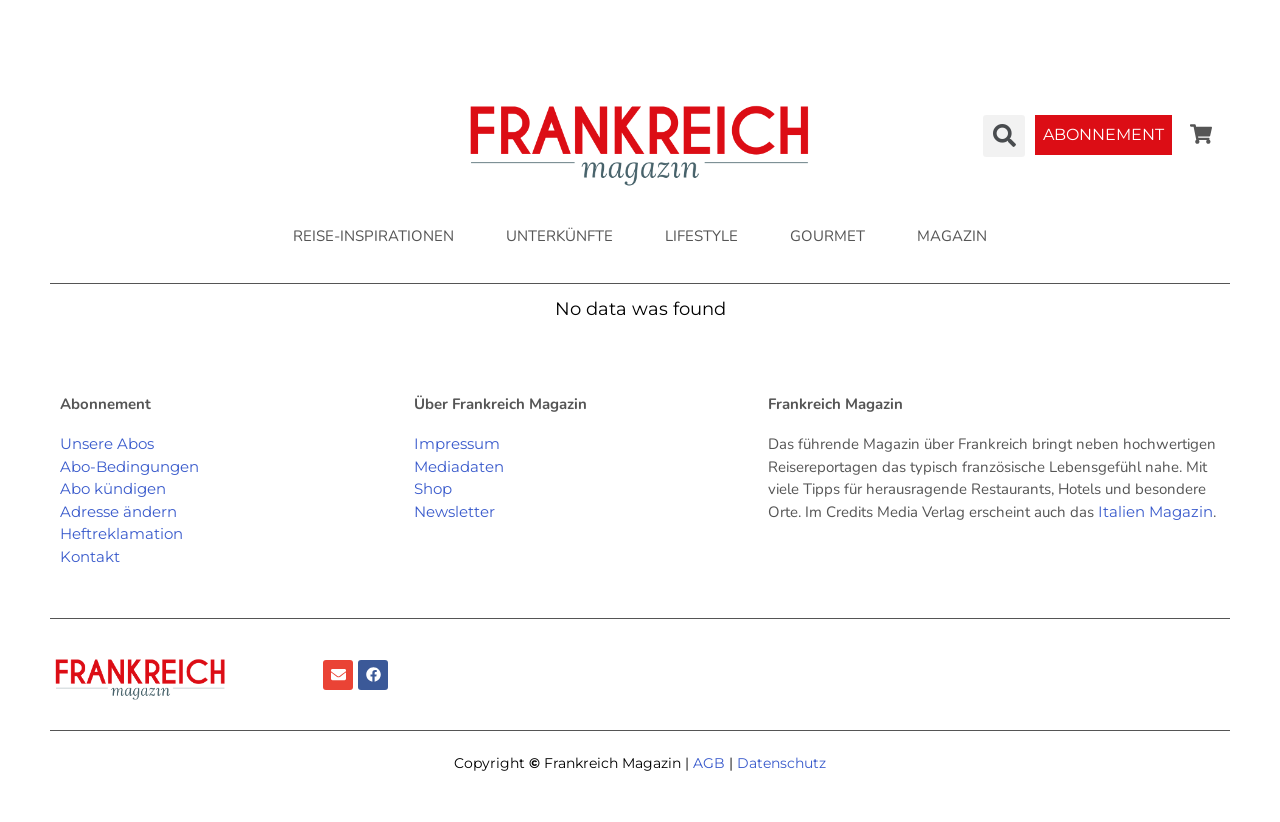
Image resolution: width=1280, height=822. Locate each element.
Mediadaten (459, 466)
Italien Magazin (1155, 511)
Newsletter (454, 511)
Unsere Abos (107, 443)
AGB (709, 763)
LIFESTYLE (701, 236)
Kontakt (90, 556)
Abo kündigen (113, 488)
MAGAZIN (952, 236)
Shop (433, 488)
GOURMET (827, 236)
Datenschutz (781, 763)
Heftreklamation (121, 533)
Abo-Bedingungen (129, 466)
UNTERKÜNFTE (559, 236)
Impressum (457, 443)
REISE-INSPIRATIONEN (373, 236)
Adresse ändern (118, 511)
